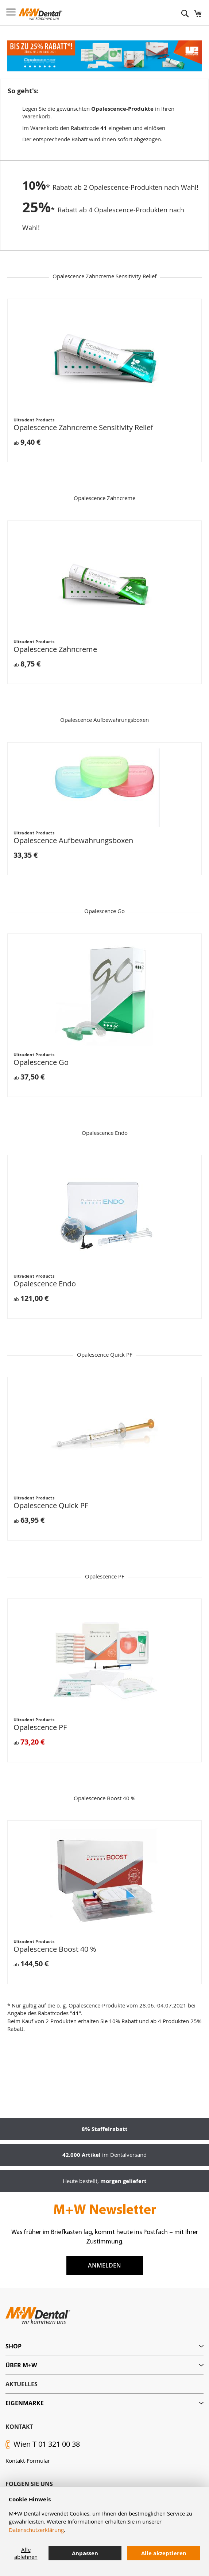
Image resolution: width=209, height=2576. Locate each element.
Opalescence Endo (44, 1284)
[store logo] (40, 14)
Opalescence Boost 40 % (54, 1949)
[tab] (104, 2346)
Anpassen (85, 2553)
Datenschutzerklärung (36, 2529)
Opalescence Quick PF (50, 1505)
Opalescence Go (41, 1062)
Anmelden (104, 2265)
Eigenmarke (24, 2403)
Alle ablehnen (26, 2553)
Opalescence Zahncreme (55, 649)
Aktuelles (21, 2384)
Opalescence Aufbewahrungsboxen (73, 840)
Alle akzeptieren (163, 2553)
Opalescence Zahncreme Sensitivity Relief (83, 427)
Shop (13, 2346)
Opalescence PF (40, 1727)
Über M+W (21, 2365)
